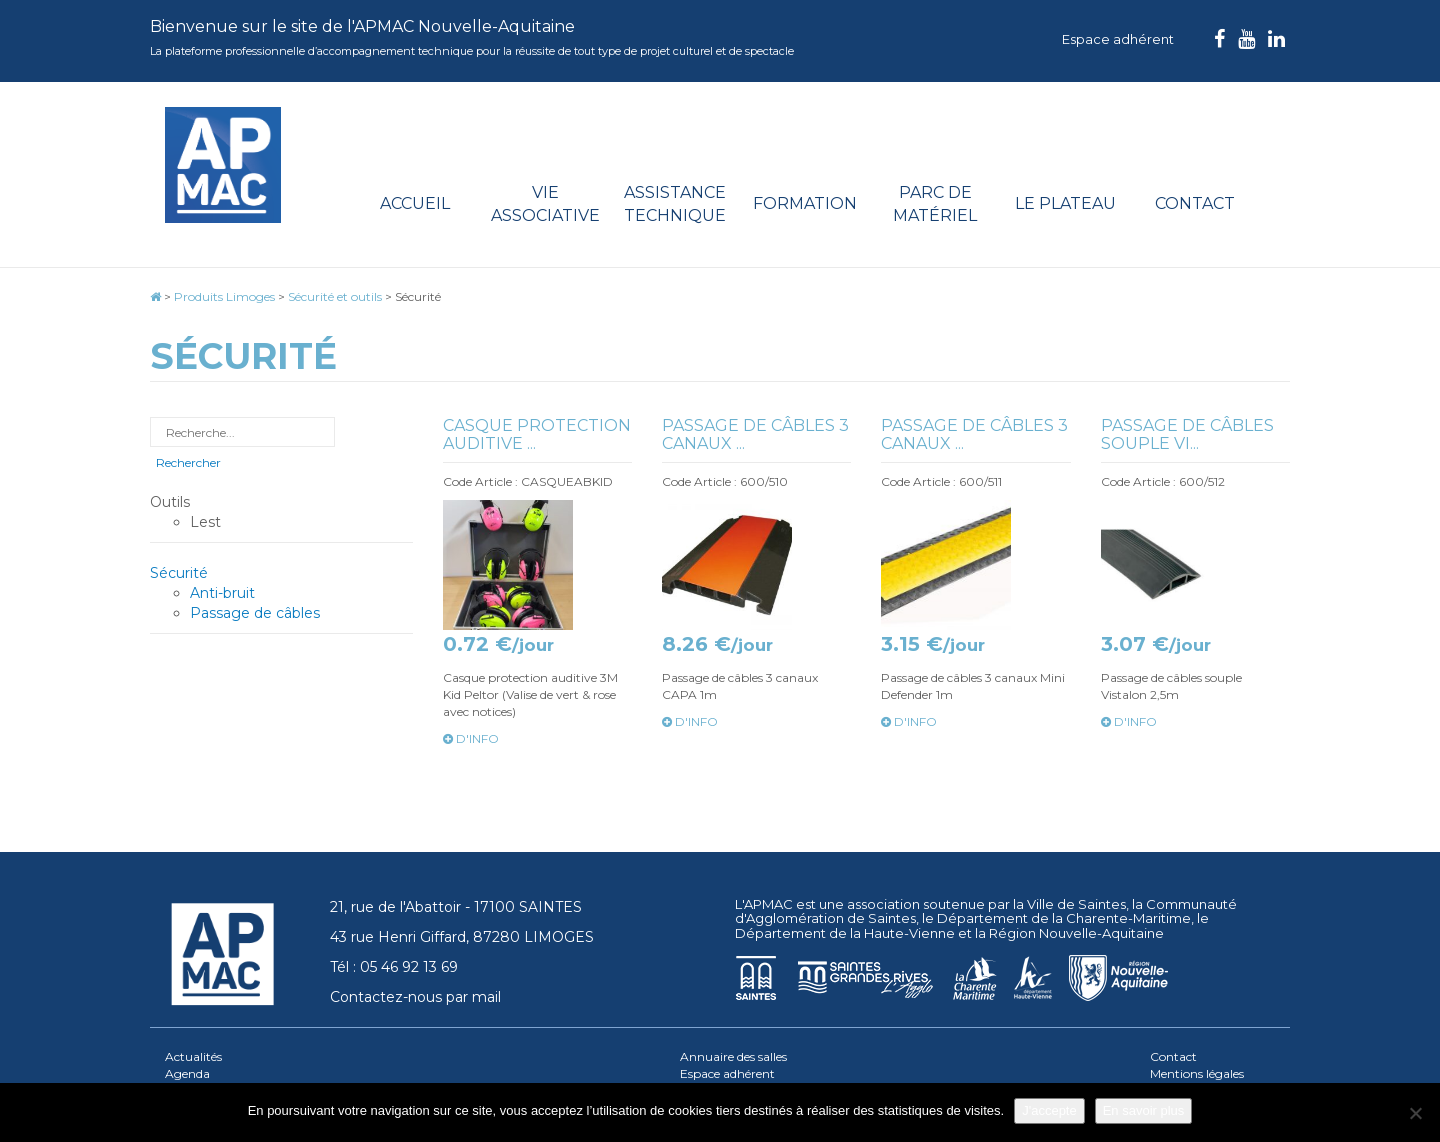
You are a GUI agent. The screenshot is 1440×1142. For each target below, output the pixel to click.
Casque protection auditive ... (537, 434)
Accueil (415, 203)
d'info (471, 738)
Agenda (187, 1073)
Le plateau (1065, 203)
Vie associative (545, 204)
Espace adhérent (1118, 39)
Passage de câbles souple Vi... (1187, 434)
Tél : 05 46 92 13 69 (394, 967)
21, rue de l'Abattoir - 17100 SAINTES (456, 907)
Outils (170, 502)
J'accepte (1049, 1110)
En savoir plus (1144, 1110)
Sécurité (179, 573)
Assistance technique (675, 204)
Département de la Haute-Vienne (845, 933)
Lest (205, 522)
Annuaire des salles (733, 1056)
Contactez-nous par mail (415, 997)
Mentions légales (1197, 1073)
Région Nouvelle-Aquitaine (1076, 933)
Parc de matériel (935, 204)
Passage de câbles (255, 613)
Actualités (193, 1056)
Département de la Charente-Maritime (1064, 918)
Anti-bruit (222, 593)
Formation (805, 203)
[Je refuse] (1415, 1113)
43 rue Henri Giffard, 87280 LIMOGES (462, 937)
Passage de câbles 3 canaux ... (755, 434)
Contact (1195, 203)
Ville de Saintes (1076, 904)
